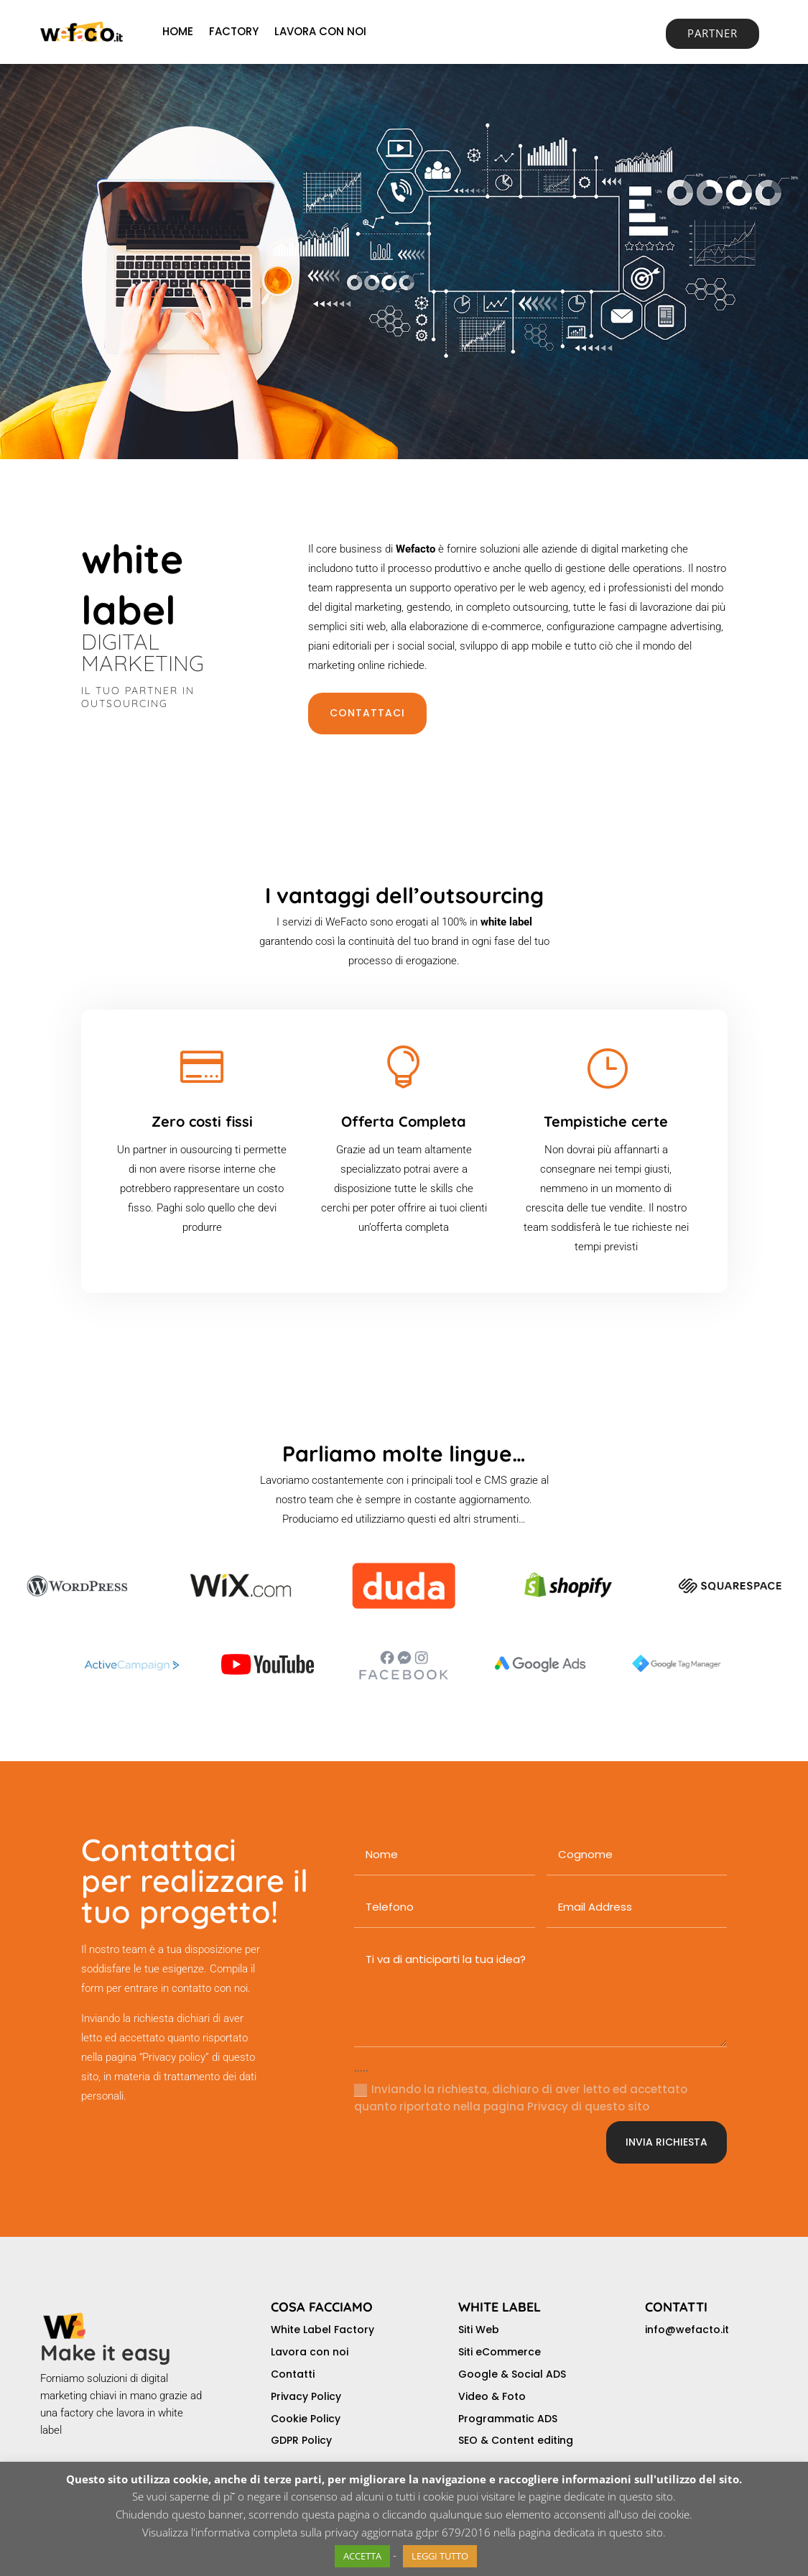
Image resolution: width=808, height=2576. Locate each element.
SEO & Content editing (515, 2440)
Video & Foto (492, 2396)
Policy (317, 2440)
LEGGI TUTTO (440, 2555)
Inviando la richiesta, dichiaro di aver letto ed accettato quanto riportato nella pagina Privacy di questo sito (520, 2098)
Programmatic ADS (507, 2418)
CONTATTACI (367, 713)
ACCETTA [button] (362, 2555)
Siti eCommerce (499, 2352)
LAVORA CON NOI (320, 31)
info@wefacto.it (687, 2329)
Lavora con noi (309, 2352)
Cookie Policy (305, 2418)
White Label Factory (322, 2329)
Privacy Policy (306, 2396)
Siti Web (478, 2329)
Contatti (293, 2374)
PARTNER (712, 33)
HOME (177, 31)
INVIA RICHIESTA (666, 2142)
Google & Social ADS (512, 2374)
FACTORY (234, 31)
